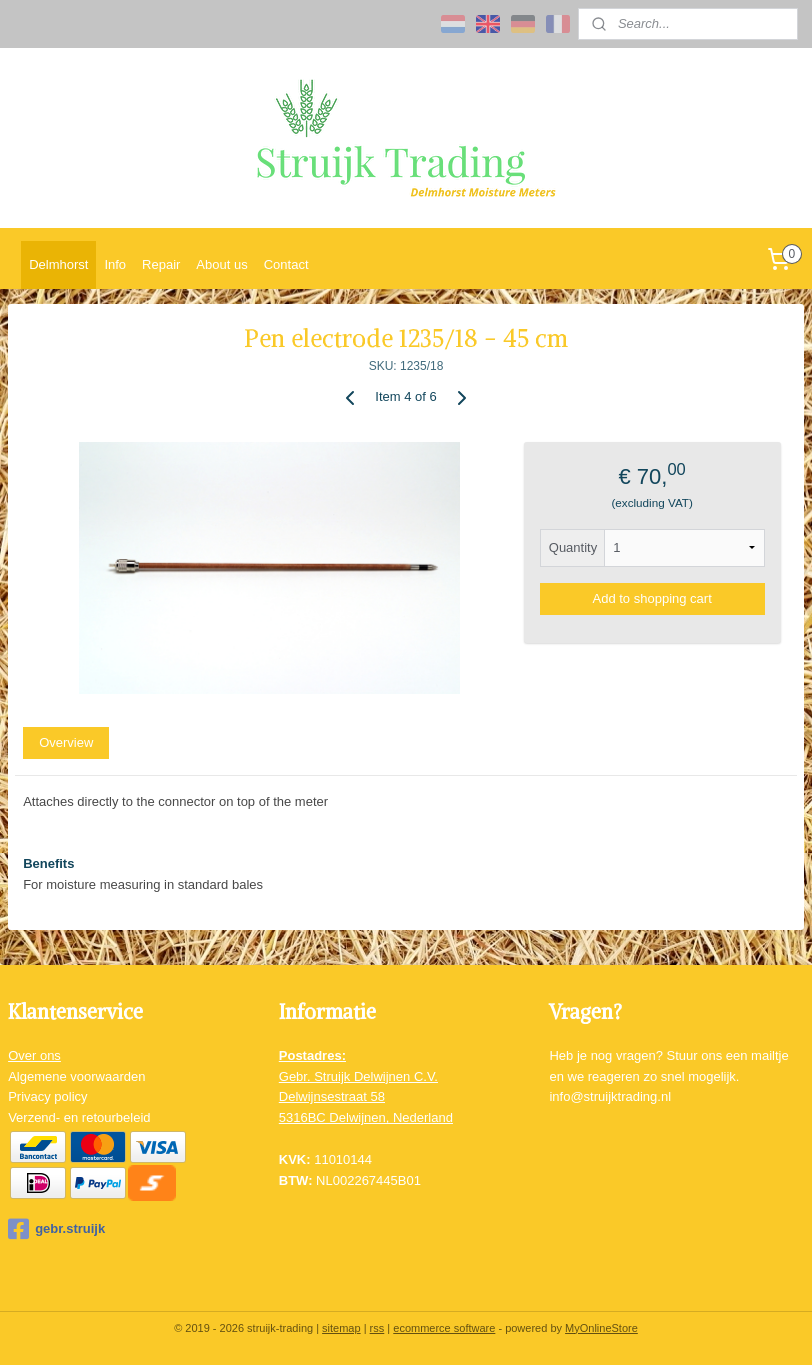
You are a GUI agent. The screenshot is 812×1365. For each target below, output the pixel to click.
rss (377, 1328)
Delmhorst (58, 264)
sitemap (341, 1328)
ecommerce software (444, 1328)
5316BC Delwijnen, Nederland (366, 1117)
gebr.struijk (56, 1229)
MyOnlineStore (601, 1328)
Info (115, 264)
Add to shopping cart (652, 598)
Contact (286, 264)
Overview (66, 742)
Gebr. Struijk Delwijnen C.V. (358, 1076)
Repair (161, 264)
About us (221, 264)
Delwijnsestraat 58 (332, 1096)
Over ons (34, 1055)
